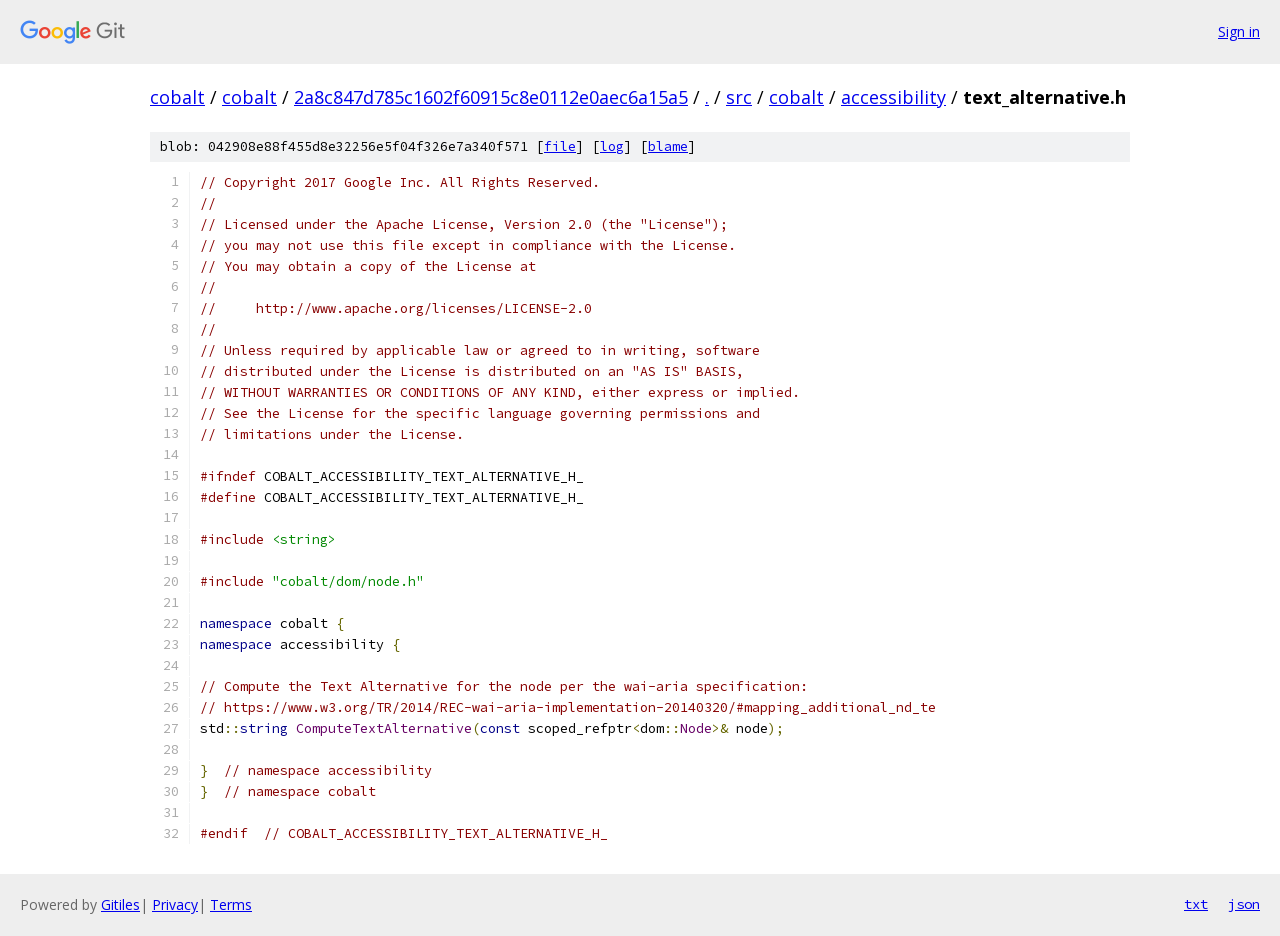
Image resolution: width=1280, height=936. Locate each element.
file (560, 146)
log (612, 146)
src (739, 97)
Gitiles (120, 904)
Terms (231, 904)
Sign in (1239, 31)
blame (668, 146)
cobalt (177, 97)
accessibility (893, 97)
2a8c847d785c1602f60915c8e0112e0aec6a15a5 (491, 97)
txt (1196, 904)
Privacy (175, 904)
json (1244, 904)
